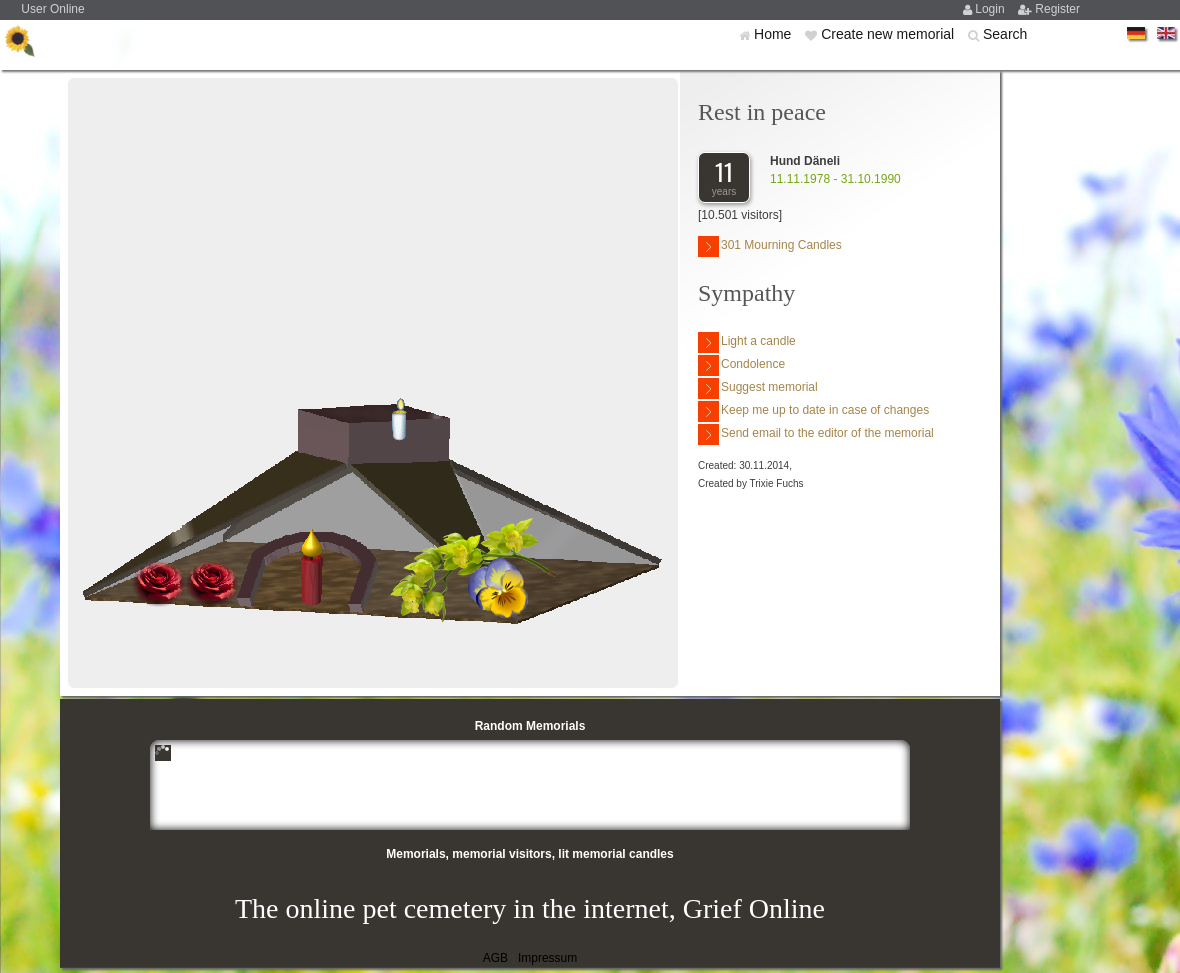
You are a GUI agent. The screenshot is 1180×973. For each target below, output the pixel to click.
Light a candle (747, 342)
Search (1005, 34)
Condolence (741, 365)
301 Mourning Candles (770, 246)
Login (991, 9)
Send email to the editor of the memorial (816, 434)
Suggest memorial (758, 388)
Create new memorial (889, 34)
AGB (495, 958)
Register (1057, 9)
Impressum (547, 958)
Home (774, 34)
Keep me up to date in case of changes (813, 411)
